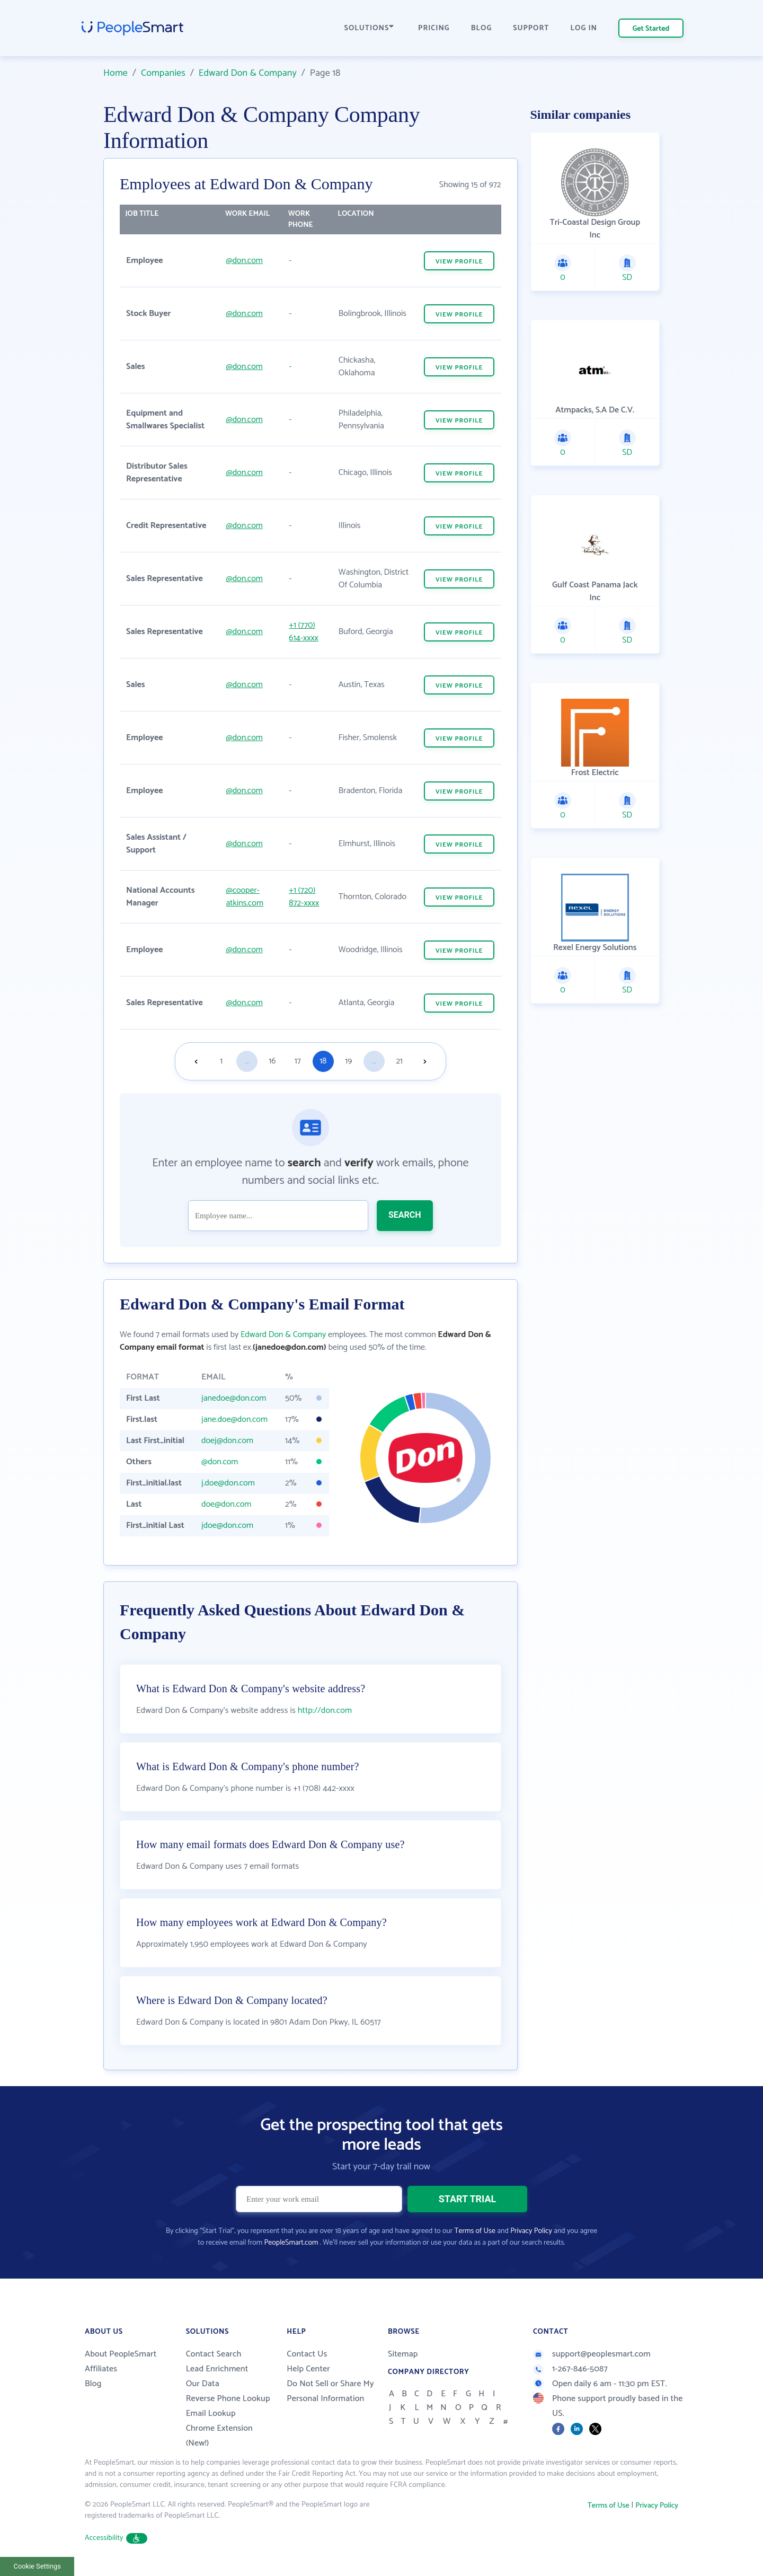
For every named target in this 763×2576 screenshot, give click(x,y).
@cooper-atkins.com (244, 896)
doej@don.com (227, 1441)
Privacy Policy (531, 2231)
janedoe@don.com (233, 1398)
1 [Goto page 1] (221, 1061)
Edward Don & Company (248, 73)
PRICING (434, 28)
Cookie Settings (37, 2566)
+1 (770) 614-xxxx (303, 631)
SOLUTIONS (369, 28)
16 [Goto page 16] (272, 1061)
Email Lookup (211, 2413)
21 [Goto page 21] (399, 1061)
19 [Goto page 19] (348, 1061)
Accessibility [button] (116, 2538)
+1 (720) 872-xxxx (304, 896)
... (247, 1061)
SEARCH (404, 1215)
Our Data (202, 2384)
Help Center (308, 2369)
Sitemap (403, 2354)
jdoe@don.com (227, 1525)
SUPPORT (531, 28)
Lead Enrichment (217, 2369)
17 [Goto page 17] (298, 1061)
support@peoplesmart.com (592, 2354)
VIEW (459, 262)
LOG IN (584, 28)
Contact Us (307, 2354)
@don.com (244, 260)
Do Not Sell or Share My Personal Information (330, 2391)
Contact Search (214, 2354)
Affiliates (101, 2369)
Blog (93, 2384)
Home (115, 73)
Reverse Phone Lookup (228, 2399)
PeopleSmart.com (291, 2243)
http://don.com (325, 1710)
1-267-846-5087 (570, 2369)
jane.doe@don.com (234, 1419)
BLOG (481, 28)
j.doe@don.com (228, 1483)
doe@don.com (226, 1504)
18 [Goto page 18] (323, 1061)
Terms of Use (475, 2231)
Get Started (651, 29)
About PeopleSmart (120, 2354)
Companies (163, 73)
